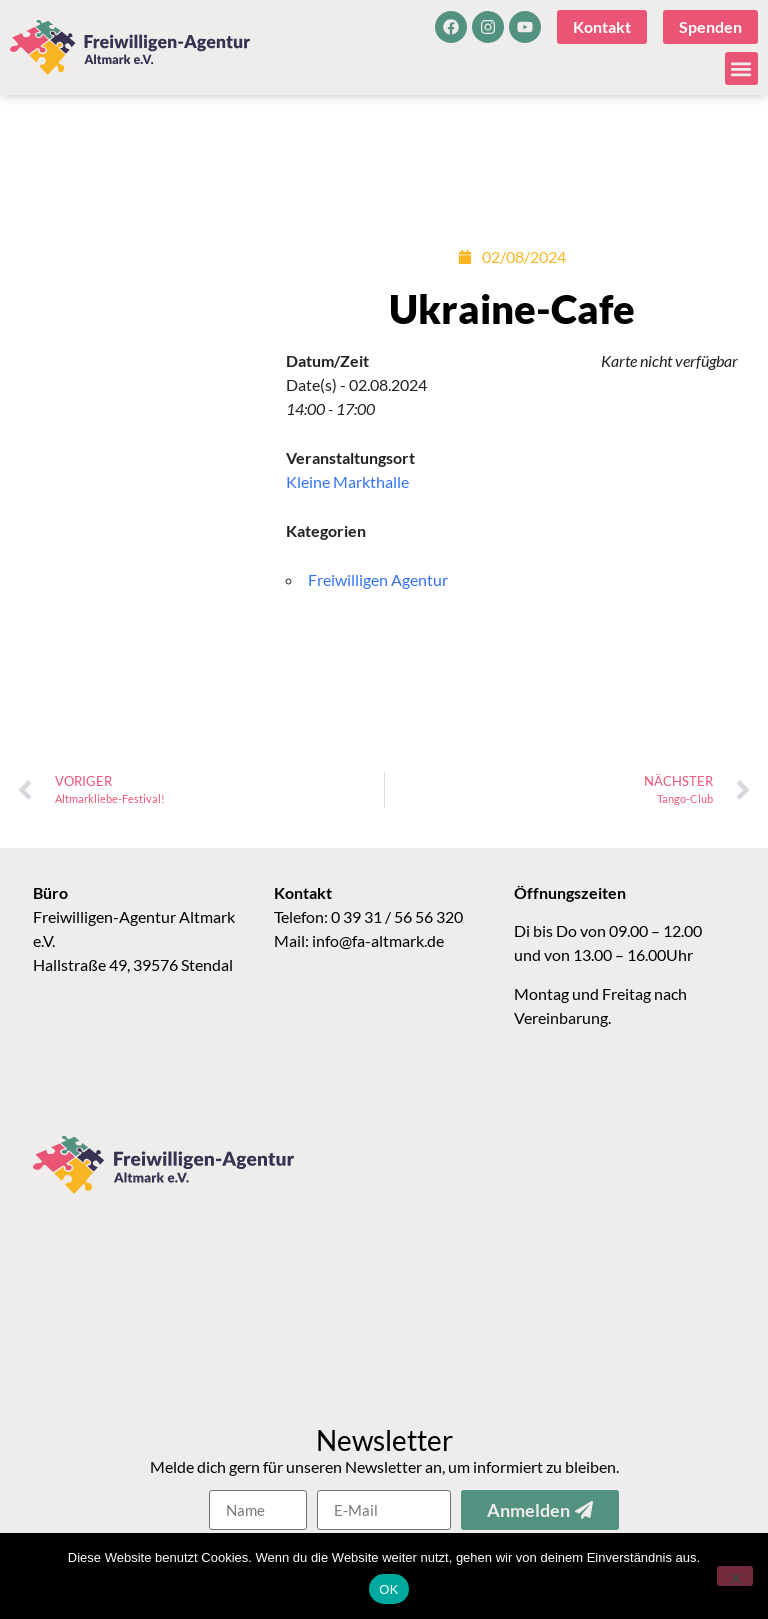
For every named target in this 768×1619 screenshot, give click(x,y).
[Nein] (735, 1576)
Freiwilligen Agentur (378, 579)
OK (388, 1589)
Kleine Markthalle (347, 481)
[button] (741, 68)
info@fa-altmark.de (378, 940)
